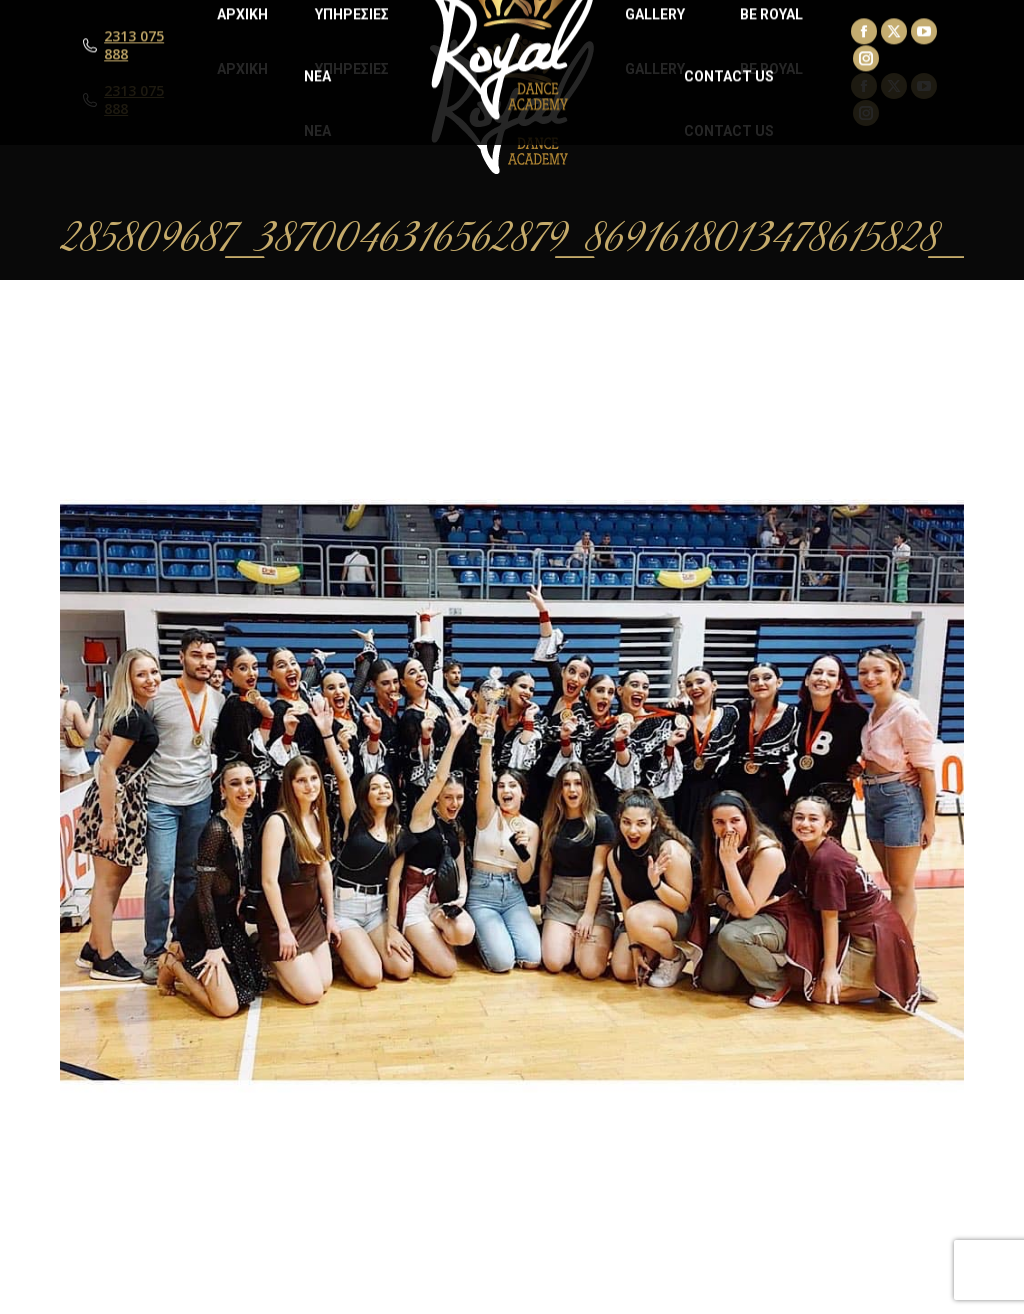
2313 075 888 (134, 100)
